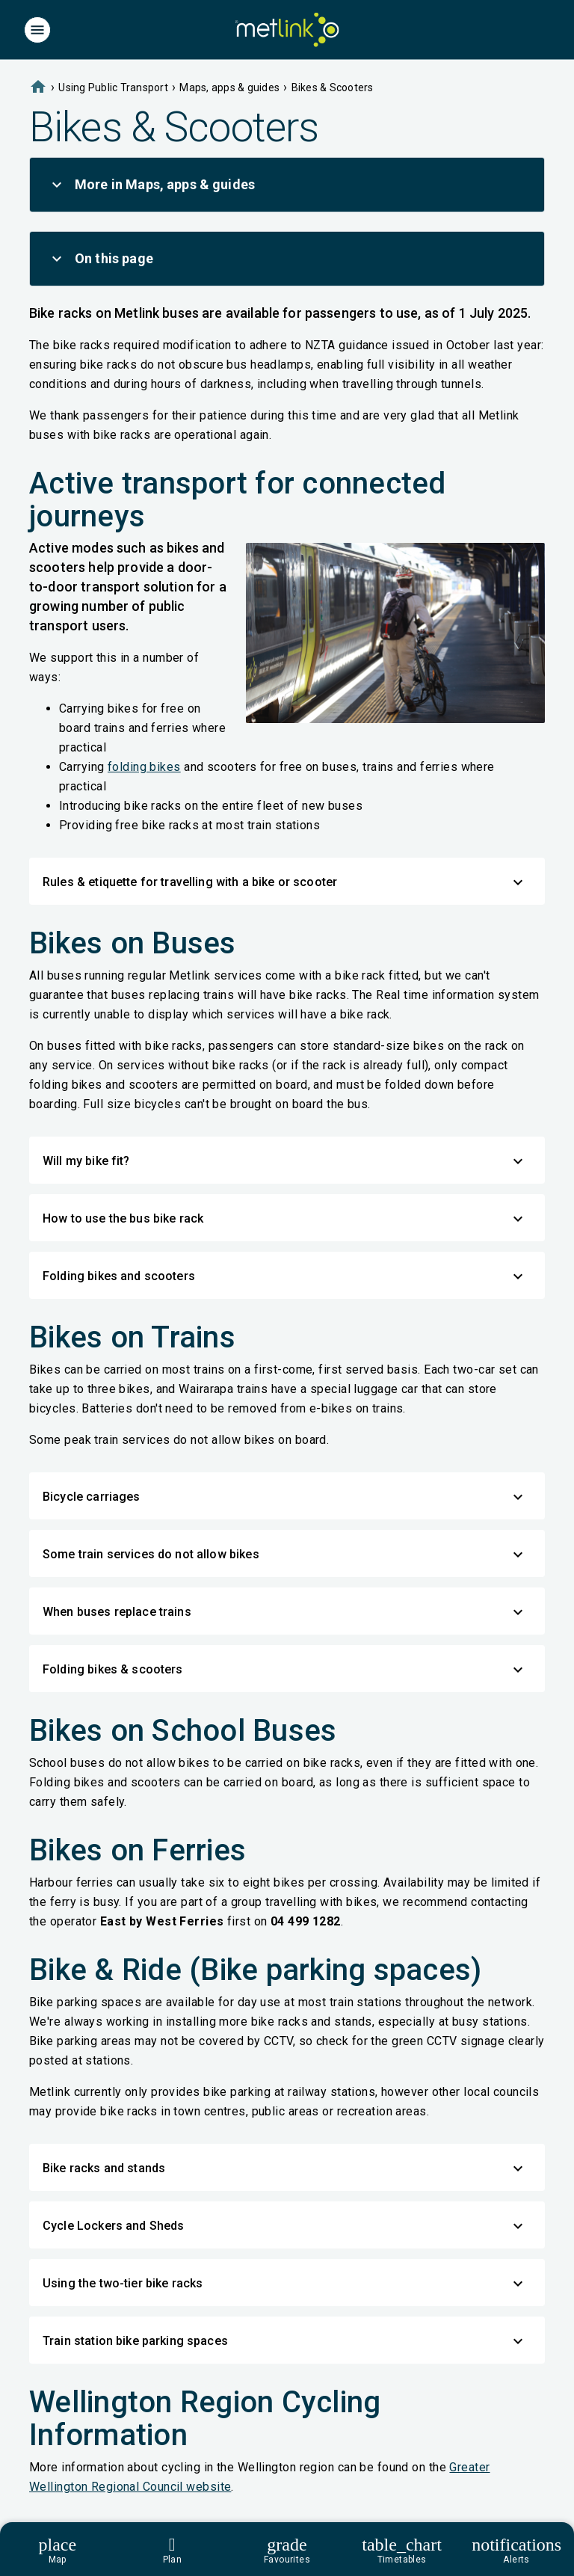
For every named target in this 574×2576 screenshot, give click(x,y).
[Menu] (37, 29)
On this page (100, 259)
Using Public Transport (113, 87)
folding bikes (144, 767)
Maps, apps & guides (229, 87)
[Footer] (287, 2549)
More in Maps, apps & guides (151, 185)
